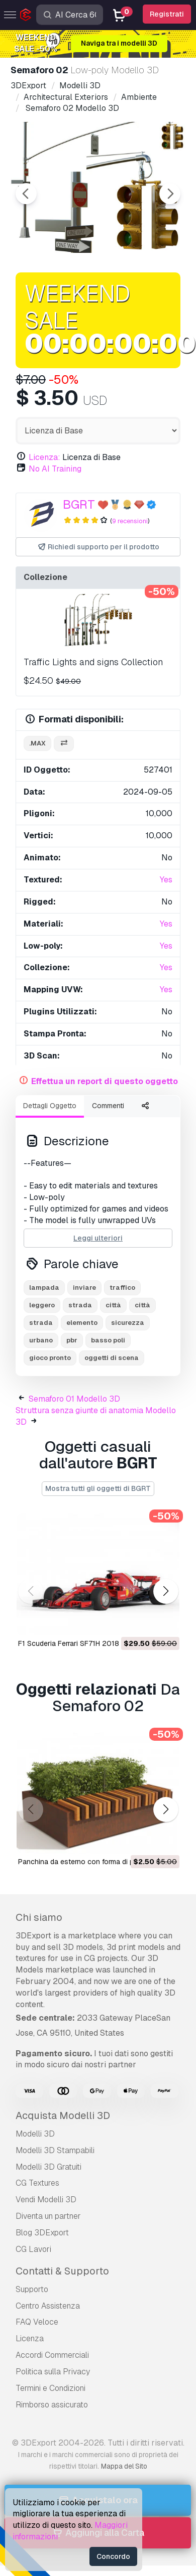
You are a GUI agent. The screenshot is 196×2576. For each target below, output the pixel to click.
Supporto (32, 2289)
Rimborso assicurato (52, 2404)
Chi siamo (39, 1917)
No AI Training (55, 469)
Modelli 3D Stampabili (55, 2150)
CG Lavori (33, 2249)
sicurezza (127, 1322)
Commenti (108, 1105)
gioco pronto (50, 1357)
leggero (42, 1305)
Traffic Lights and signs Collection (93, 662)
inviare (84, 1287)
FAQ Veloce (37, 2322)
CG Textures (37, 2183)
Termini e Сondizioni (50, 2388)
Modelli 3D (35, 2134)
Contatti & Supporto (62, 2271)
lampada (44, 1287)
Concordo (113, 2556)
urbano (41, 1340)
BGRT (79, 504)
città (113, 1305)
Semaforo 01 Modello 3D (74, 1399)
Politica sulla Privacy (53, 2371)
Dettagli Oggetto (49, 1105)
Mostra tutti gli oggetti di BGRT (98, 1488)
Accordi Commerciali (52, 2355)
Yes (166, 879)
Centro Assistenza (48, 2306)
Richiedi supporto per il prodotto (98, 547)
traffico (122, 1287)
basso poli (108, 1340)
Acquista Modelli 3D (63, 2115)
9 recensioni (130, 521)
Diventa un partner (48, 2216)
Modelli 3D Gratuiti (48, 2167)
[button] (165, 1591)
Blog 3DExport (42, 2232)
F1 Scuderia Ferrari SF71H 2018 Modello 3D (88, 1643)
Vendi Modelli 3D (46, 2199)
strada (80, 1305)
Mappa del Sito (124, 2466)
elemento (81, 1322)
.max (37, 743)
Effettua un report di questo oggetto (104, 1081)
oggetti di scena (111, 1357)
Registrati (167, 14)
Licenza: (44, 457)
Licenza (30, 2338)
